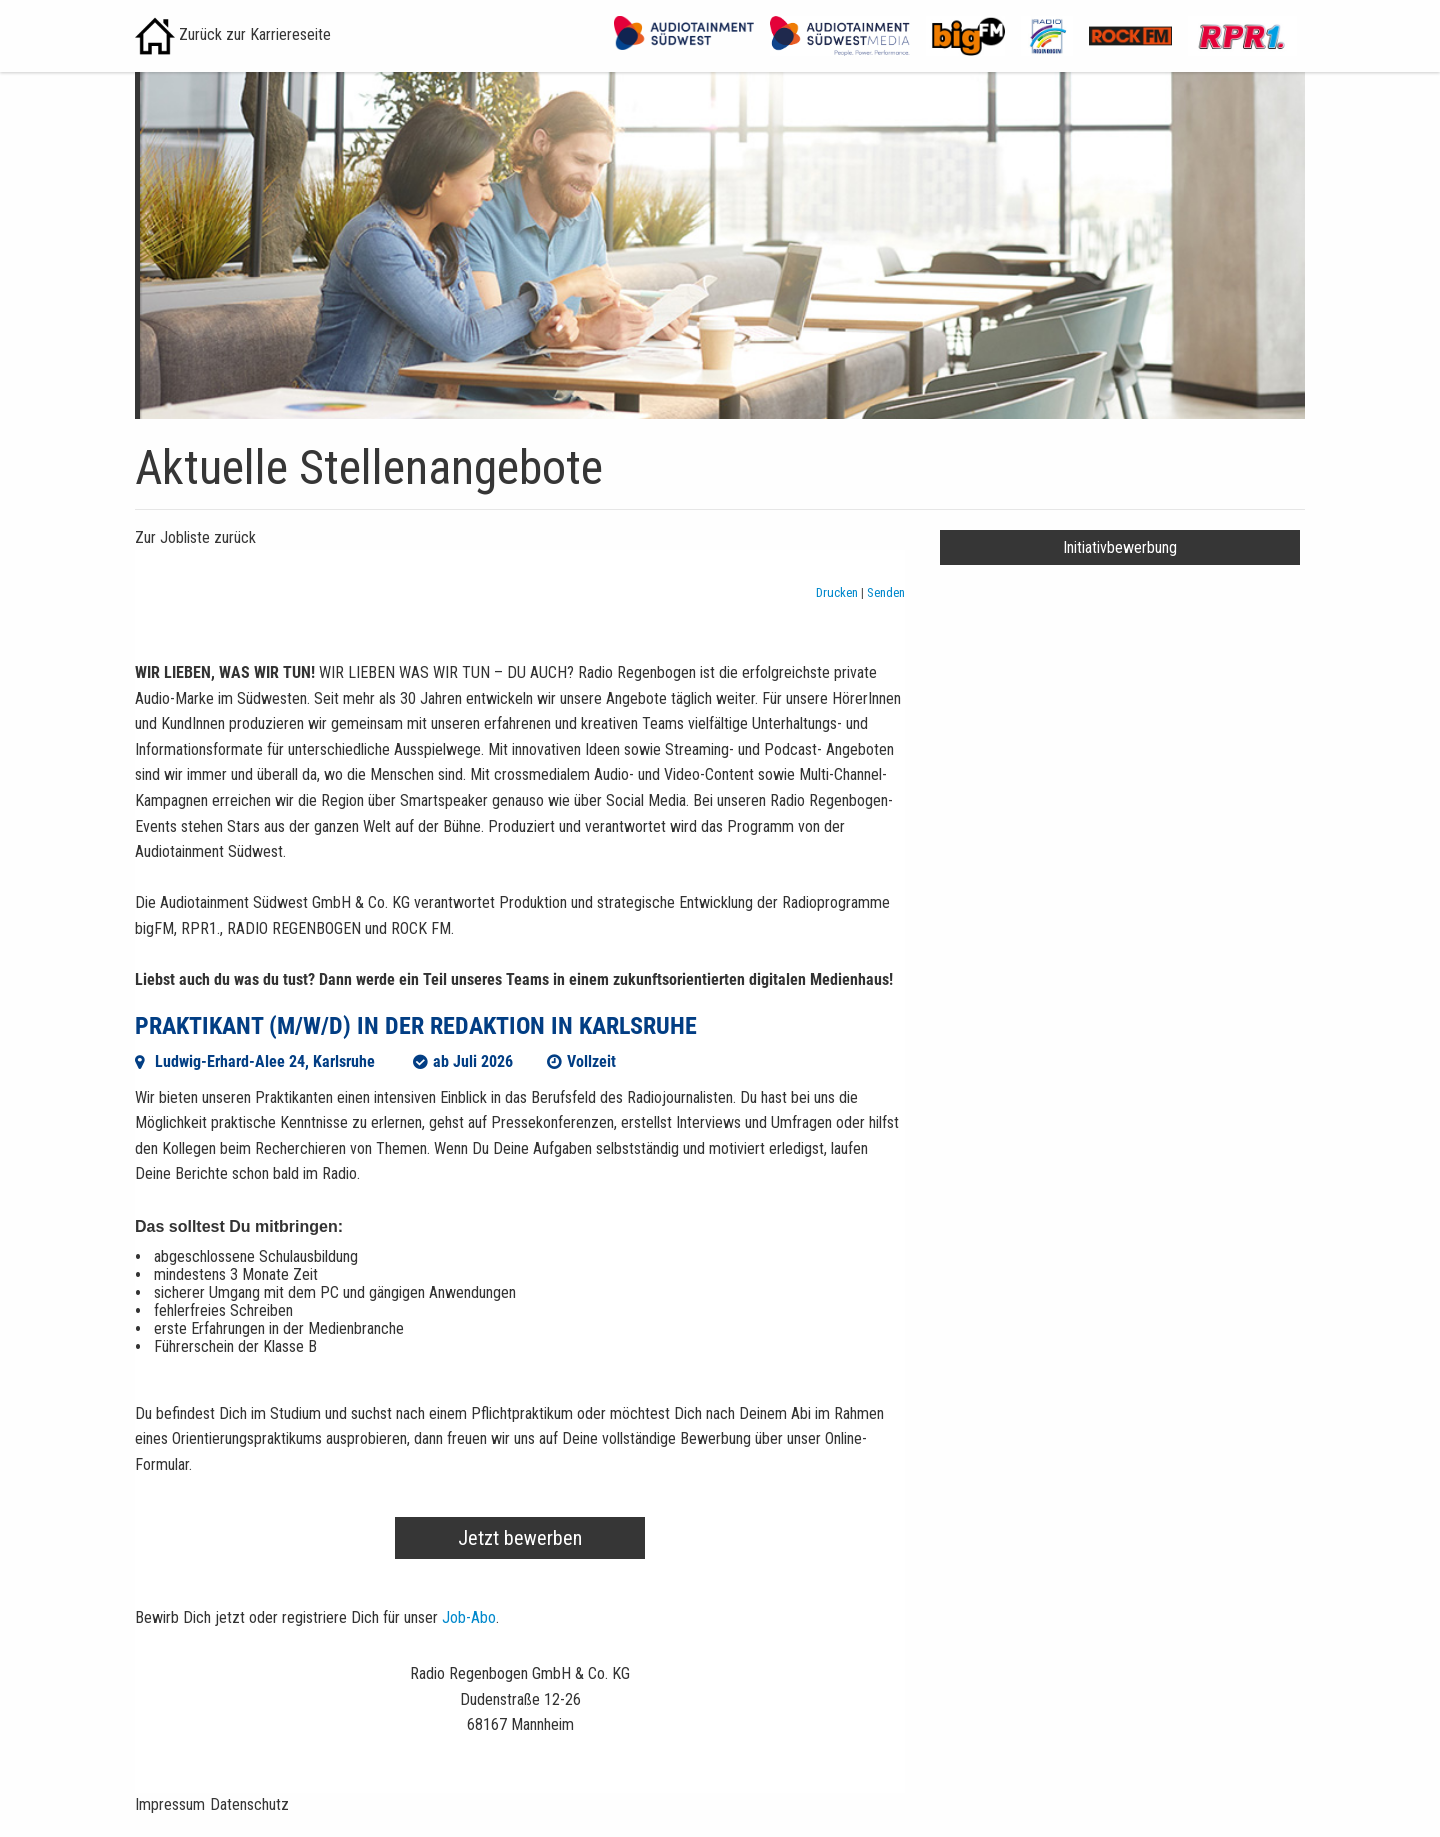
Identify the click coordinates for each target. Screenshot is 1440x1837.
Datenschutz (249, 1804)
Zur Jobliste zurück (195, 537)
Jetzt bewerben (520, 1538)
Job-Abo (469, 1617)
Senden (886, 592)
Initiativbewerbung (1120, 547)
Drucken (838, 592)
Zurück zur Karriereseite (233, 34)
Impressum (170, 1804)
